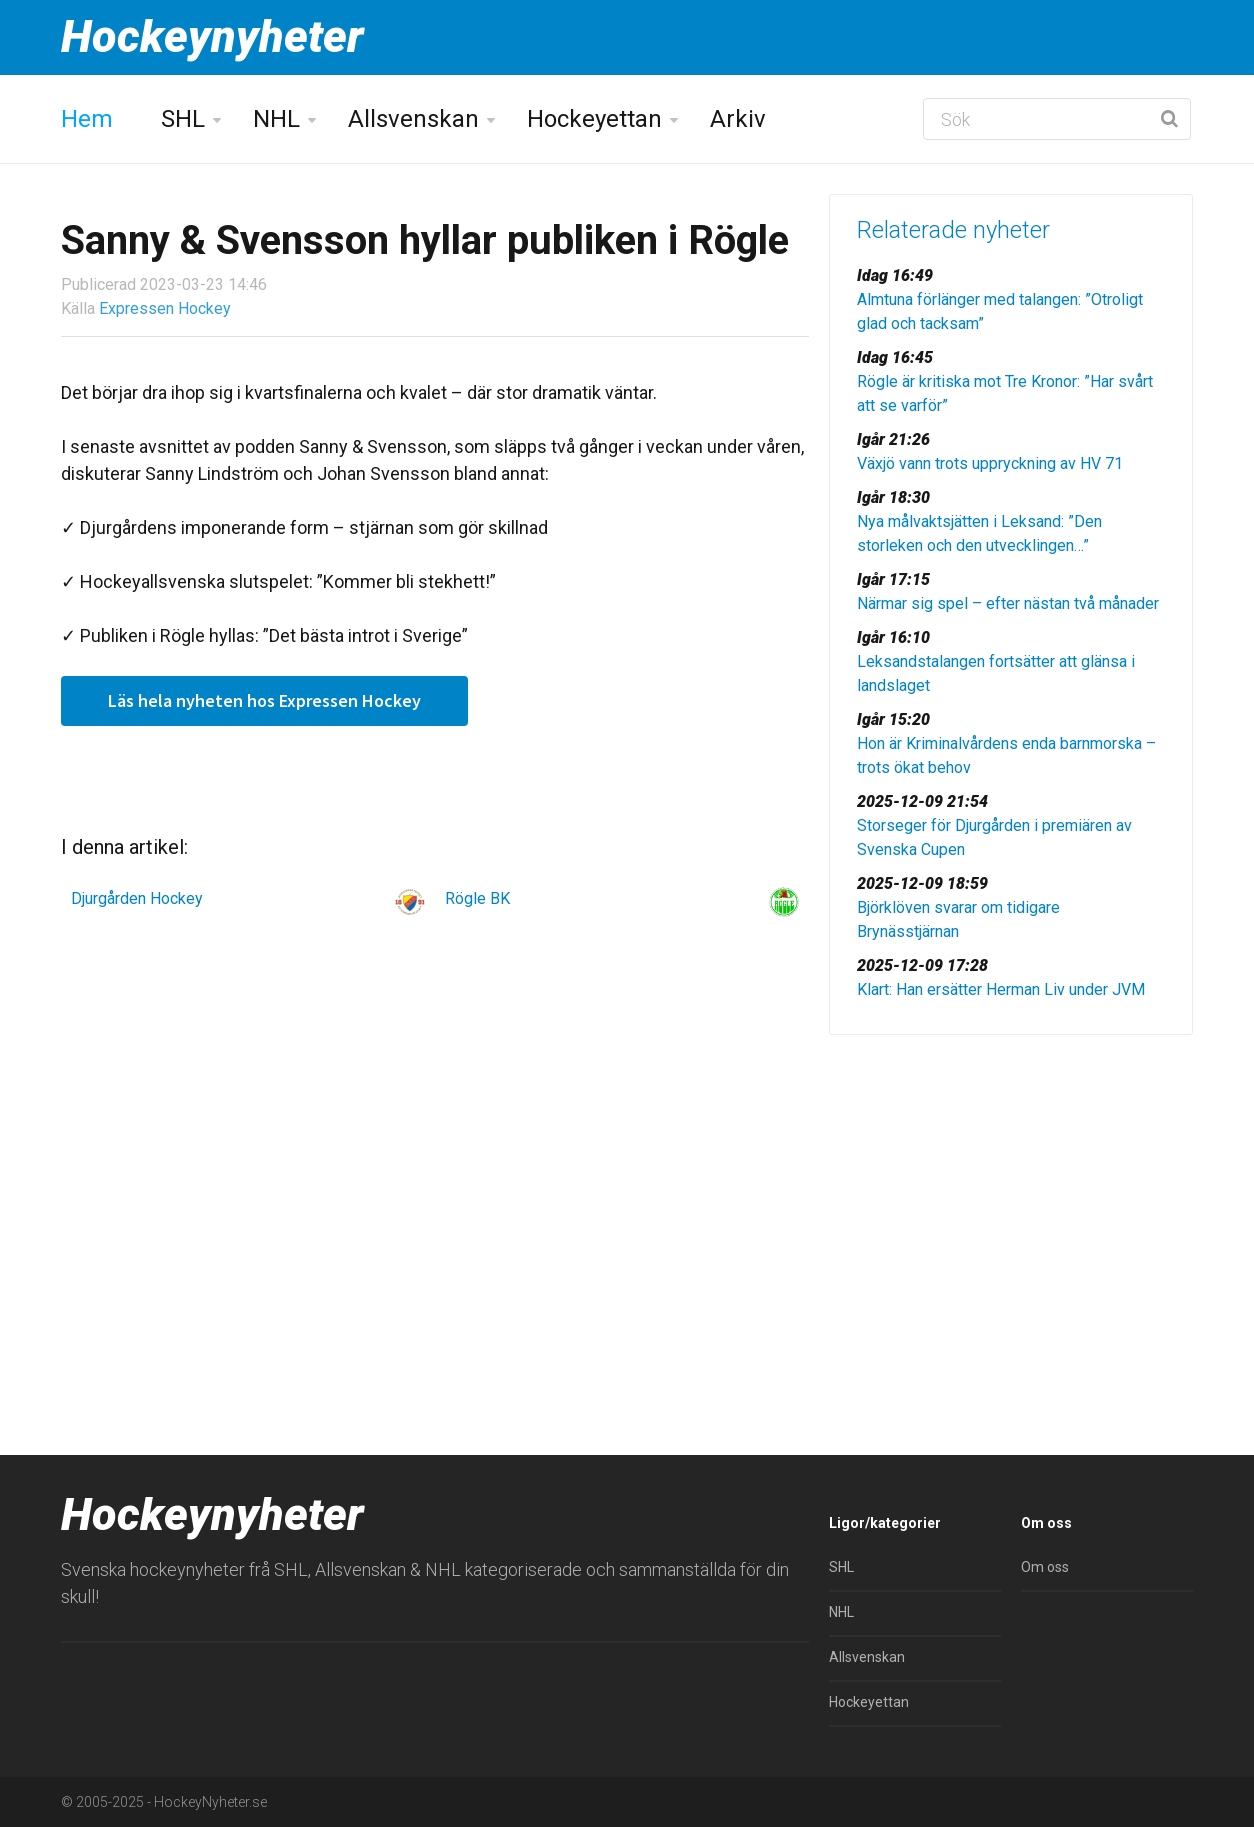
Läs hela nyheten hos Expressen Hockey (264, 700)
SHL (183, 119)
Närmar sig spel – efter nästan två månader (1008, 603)
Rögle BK (477, 898)
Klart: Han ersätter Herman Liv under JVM (1001, 989)
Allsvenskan (413, 119)
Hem (87, 119)
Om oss (1045, 1567)
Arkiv (738, 119)
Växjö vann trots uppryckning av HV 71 (990, 463)
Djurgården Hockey (137, 898)
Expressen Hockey (165, 308)
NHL (276, 119)
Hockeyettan (594, 119)
